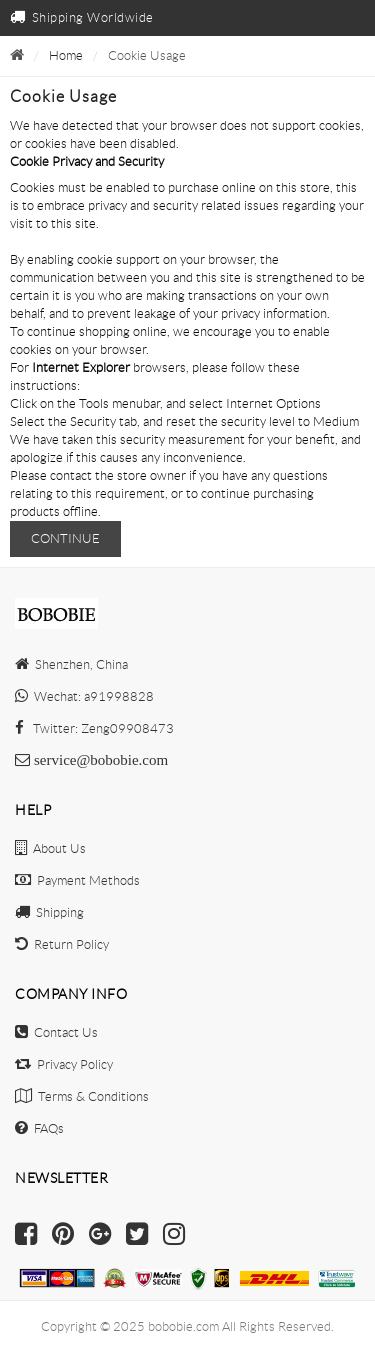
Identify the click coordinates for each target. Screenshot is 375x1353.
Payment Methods (77, 880)
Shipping (49, 912)
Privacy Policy (64, 1064)
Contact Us (56, 1032)
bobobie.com (183, 1326)
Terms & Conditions (82, 1096)
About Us (50, 848)
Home (66, 55)
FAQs (39, 1128)
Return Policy (62, 944)
